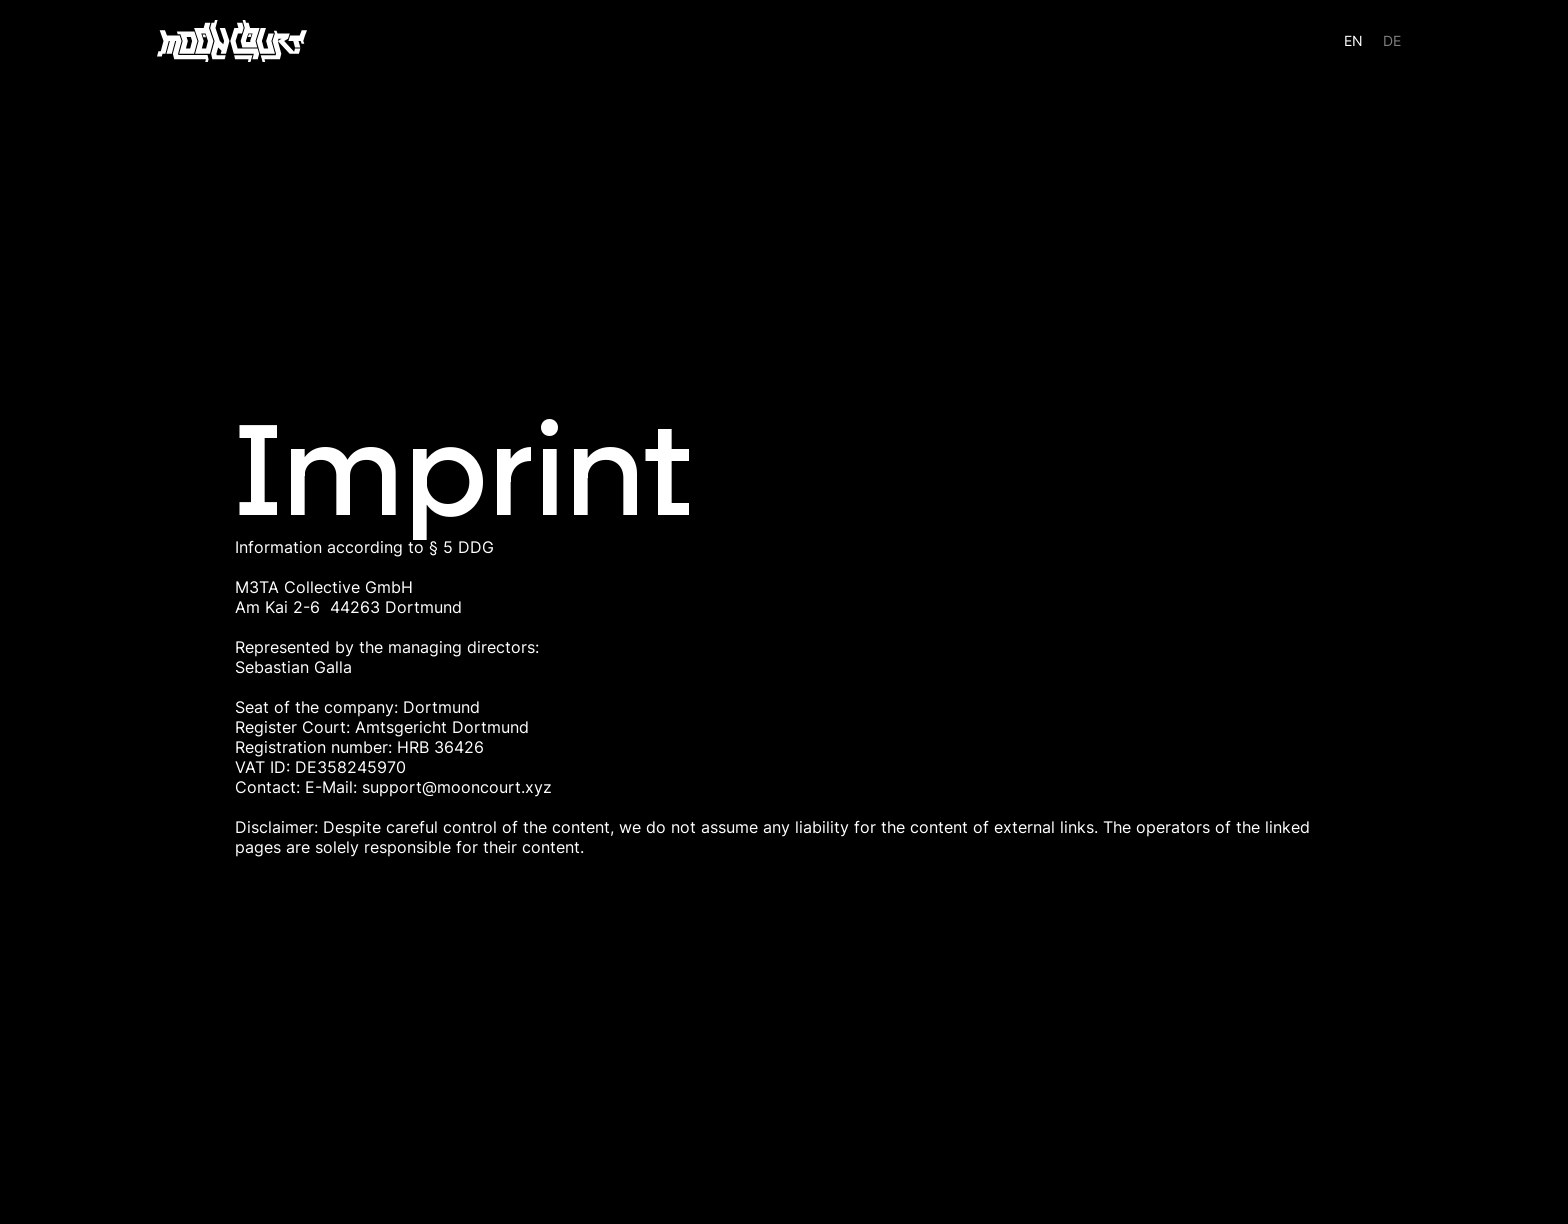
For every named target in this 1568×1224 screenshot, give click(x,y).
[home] (232, 41)
